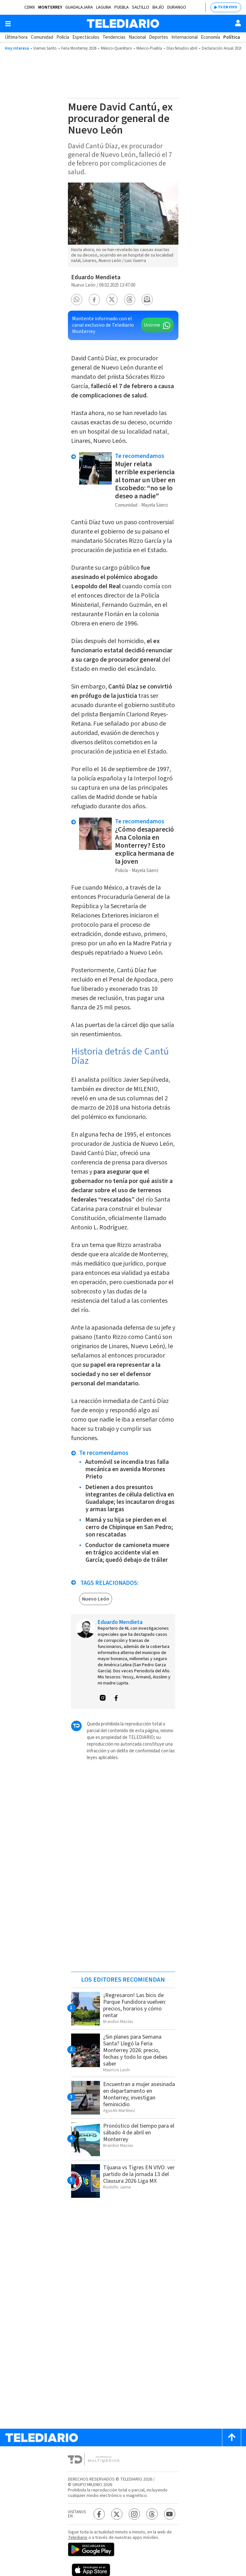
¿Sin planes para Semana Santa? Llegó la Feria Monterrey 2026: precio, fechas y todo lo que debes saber (135, 2050)
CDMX (29, 7)
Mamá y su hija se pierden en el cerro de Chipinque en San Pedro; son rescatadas (129, 1527)
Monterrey (50, 7)
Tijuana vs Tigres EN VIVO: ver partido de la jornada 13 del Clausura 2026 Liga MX (139, 2174)
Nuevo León (95, 1598)
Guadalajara (79, 7)
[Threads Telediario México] (152, 2514)
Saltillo (140, 7)
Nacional (137, 37)
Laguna (103, 7)
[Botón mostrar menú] (8, 23)
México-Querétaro (116, 48)
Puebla (121, 7)
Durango (176, 7)
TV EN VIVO (227, 7)
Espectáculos (85, 37)
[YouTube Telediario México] (169, 2514)
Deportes (158, 37)
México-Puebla (149, 48)
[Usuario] (238, 23)
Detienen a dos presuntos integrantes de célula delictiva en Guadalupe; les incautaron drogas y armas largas (130, 1498)
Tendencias (114, 37)
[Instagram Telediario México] (134, 2514)
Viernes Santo (45, 48)
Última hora (16, 37)
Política (231, 37)
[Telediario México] (123, 23)
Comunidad (42, 37)
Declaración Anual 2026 (222, 48)
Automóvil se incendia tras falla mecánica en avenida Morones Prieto (127, 1469)
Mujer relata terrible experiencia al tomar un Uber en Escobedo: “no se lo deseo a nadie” (145, 480)
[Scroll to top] (231, 2437)
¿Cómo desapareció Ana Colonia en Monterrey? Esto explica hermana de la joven (144, 845)
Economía (210, 37)
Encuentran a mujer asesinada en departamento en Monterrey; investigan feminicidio (139, 2094)
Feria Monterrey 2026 (78, 48)
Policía (62, 37)
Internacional (184, 37)
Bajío (158, 7)
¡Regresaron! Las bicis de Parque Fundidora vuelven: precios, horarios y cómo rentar (134, 2005)
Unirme (152, 325)
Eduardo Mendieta (95, 277)
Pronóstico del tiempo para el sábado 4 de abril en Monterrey (138, 2132)
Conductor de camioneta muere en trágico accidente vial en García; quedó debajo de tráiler (127, 1552)
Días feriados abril (182, 48)
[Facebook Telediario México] (99, 2514)
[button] (76, 300)
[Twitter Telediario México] (116, 2514)
